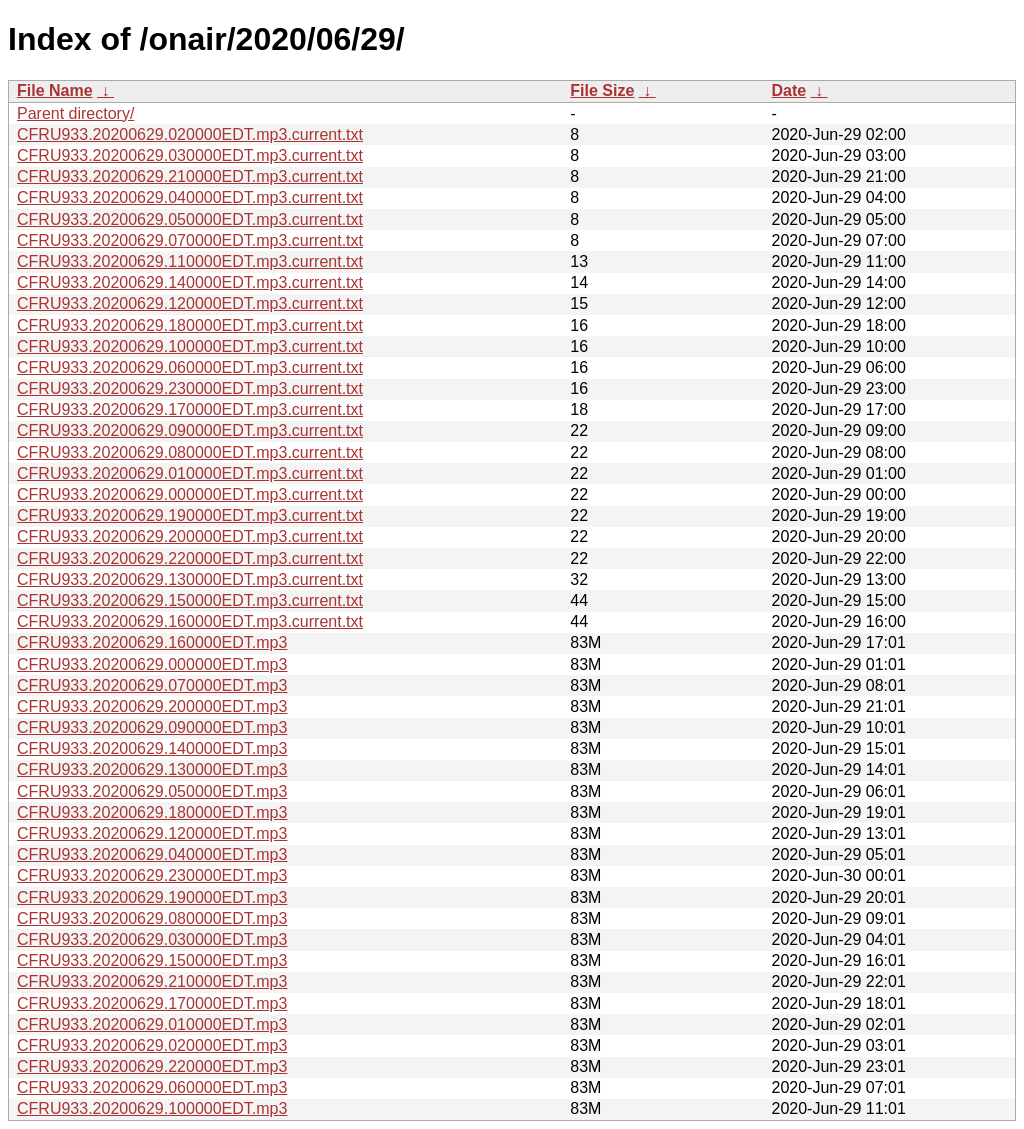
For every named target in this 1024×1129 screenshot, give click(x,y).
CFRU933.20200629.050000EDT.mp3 (152, 791)
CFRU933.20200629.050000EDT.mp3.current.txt (190, 219)
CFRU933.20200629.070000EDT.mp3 (152, 685)
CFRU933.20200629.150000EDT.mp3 (152, 960)
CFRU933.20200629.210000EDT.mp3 (152, 981)
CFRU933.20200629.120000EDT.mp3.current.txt (190, 303)
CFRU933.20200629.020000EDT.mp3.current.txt (190, 134)
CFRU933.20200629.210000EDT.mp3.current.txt (190, 176)
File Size (602, 90)
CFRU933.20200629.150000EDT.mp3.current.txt (190, 600)
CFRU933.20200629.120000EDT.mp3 (152, 833)
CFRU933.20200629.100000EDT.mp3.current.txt (190, 346)
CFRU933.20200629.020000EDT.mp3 (152, 1045)
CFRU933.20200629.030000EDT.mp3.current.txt (190, 155)
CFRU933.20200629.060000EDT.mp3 (152, 1087)
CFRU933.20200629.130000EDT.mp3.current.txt (190, 579)
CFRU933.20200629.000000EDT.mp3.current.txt (190, 494)
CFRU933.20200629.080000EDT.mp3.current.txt (190, 452)
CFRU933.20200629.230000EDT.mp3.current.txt (190, 388)
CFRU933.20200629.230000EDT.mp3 (152, 875)
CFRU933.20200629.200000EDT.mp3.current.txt (190, 536)
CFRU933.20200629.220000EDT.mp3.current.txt (190, 558)
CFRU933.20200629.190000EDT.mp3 (152, 897)
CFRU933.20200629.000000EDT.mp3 (152, 664)
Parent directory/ (75, 113)
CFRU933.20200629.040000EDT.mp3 (152, 854)
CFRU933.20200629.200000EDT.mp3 (152, 706)
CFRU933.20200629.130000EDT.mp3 (152, 769)
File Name (55, 90)
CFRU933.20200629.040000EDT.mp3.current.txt (190, 197)
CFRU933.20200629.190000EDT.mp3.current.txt (190, 515)
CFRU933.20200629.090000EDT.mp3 (152, 727)
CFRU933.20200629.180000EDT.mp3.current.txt (190, 325)
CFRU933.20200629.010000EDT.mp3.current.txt (190, 473)
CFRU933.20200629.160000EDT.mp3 (152, 642)
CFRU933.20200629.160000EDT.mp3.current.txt (190, 621)
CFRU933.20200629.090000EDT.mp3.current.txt (190, 430)
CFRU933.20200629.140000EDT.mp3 (152, 748)
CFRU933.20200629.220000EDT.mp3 (152, 1066)
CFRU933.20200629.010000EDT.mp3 (152, 1024)
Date (788, 90)
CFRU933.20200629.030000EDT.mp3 (152, 939)
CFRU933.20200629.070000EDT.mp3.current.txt (190, 240)
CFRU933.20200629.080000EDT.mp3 (152, 918)
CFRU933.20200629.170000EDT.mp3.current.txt (190, 409)
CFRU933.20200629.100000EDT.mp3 (152, 1108)
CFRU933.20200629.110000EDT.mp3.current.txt (190, 261)
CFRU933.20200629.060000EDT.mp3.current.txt (190, 367)
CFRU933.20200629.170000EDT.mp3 (152, 1003)
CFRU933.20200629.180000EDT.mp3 (152, 812)
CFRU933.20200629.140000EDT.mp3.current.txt (190, 282)
